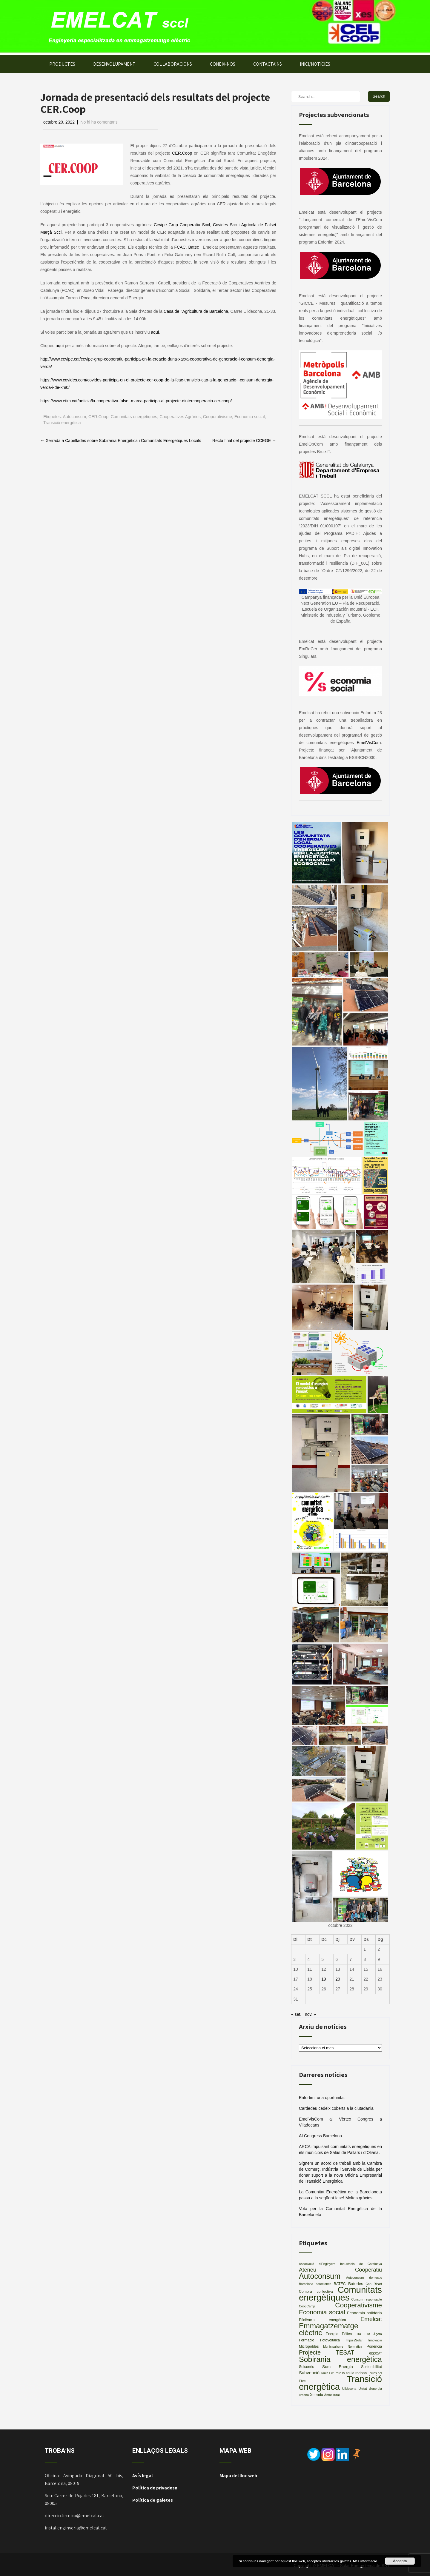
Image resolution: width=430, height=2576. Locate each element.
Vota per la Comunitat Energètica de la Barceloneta (340, 2211)
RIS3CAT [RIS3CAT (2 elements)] (375, 2353)
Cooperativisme (217, 416)
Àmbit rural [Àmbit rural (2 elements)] (332, 2395)
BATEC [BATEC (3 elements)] (340, 2284)
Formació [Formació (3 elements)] (306, 2340)
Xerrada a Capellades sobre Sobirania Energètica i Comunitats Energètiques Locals (120, 440)
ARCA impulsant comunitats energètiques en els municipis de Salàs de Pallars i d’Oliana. (340, 2149)
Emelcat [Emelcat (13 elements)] (371, 2319)
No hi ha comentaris (99, 122)
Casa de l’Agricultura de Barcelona (196, 311)
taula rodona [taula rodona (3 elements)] (356, 2373)
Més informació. (365, 2561)
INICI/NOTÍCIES (315, 64)
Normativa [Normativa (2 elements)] (355, 2346)
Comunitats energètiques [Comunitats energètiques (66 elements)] (340, 2293)
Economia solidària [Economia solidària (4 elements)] (364, 2313)
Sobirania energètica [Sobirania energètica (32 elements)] (340, 2359)
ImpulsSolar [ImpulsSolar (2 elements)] (354, 2340)
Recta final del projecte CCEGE (244, 440)
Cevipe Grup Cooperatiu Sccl (182, 224)
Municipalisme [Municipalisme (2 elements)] (333, 2346)
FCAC (180, 247)
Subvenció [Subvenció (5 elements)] (309, 2372)
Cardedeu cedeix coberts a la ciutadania (336, 2108)
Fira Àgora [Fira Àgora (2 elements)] (373, 2334)
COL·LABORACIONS (172, 64)
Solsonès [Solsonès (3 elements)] (306, 2367)
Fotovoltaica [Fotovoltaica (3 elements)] (330, 2340)
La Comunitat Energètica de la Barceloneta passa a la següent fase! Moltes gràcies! (340, 2194)
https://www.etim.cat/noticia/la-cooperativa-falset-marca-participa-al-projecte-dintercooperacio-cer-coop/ (136, 400)
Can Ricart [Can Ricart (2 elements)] (374, 2284)
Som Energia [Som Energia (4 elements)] (337, 2366)
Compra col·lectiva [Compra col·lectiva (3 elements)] (316, 2291)
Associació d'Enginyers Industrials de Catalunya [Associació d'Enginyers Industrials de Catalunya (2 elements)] (340, 2264)
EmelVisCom (369, 742)
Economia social (249, 416)
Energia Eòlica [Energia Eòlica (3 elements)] (339, 2334)
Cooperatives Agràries (180, 416)
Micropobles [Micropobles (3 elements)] (309, 2346)
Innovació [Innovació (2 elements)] (375, 2340)
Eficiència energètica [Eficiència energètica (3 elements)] (322, 2320)
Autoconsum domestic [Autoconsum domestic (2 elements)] (364, 2277)
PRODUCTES (62, 64)
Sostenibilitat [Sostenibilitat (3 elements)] (371, 2367)
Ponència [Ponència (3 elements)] (374, 2346)
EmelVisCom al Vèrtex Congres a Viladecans (340, 2122)
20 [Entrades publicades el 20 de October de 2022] (337, 1979)
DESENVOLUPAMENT (114, 64)
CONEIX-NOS (222, 64)
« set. (296, 2014)
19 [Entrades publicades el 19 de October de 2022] (323, 1979)
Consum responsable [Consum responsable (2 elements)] (366, 2299)
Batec (193, 247)
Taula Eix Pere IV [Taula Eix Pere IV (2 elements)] (333, 2373)
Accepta (400, 2561)
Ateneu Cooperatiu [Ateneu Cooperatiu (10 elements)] (340, 2269)
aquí (155, 332)
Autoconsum (74, 416)
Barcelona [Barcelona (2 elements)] (306, 2284)
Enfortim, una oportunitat (322, 2097)
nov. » (310, 2014)
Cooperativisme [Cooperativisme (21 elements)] (358, 2305)
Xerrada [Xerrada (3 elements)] (316, 2395)
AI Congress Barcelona (320, 2135)
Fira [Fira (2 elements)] (358, 2334)
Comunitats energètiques (134, 416)
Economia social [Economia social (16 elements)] (322, 2312)
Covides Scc (225, 224)
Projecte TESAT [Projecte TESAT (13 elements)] (326, 2352)
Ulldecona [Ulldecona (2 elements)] (349, 2388)
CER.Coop (182, 153)
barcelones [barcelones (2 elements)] (323, 2284)
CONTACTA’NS (267, 64)
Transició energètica (62, 422)
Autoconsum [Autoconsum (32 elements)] (319, 2276)
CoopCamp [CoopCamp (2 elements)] (307, 2306)
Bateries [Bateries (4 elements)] (355, 2283)
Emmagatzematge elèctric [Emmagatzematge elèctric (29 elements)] (328, 2329)
